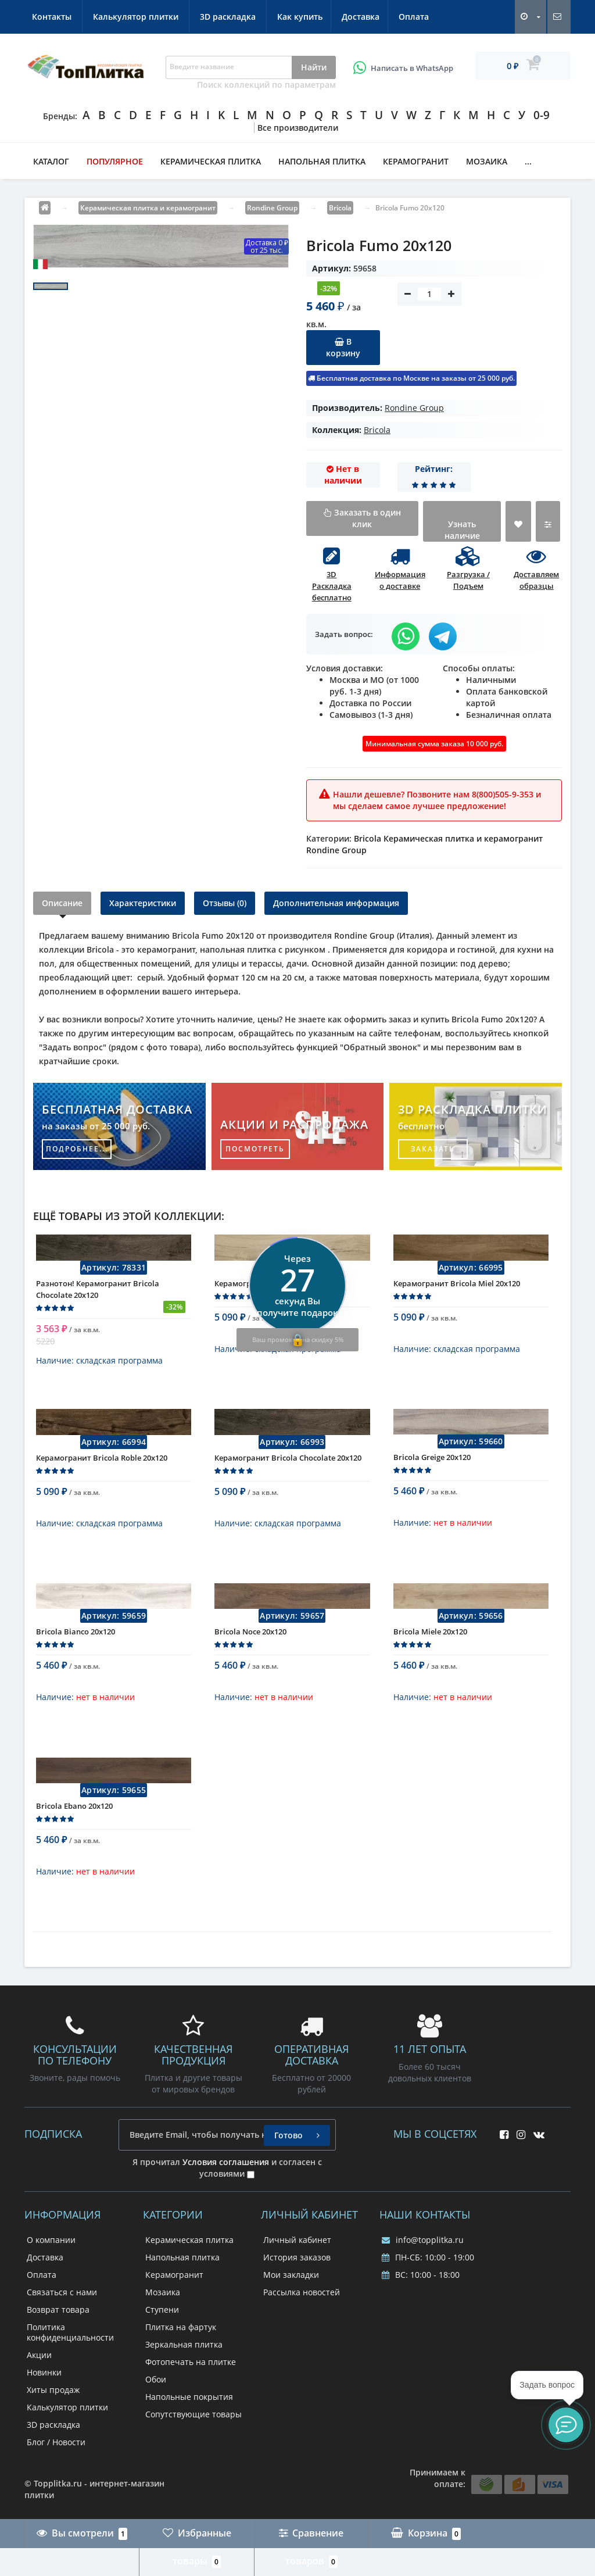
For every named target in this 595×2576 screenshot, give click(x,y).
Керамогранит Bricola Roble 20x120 (101, 1466)
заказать (433, 1149)
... (528, 161)
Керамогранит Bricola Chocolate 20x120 (287, 1466)
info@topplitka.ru (423, 2239)
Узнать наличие (462, 529)
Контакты (229, 16)
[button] (566, 2424)
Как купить (54, 16)
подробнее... (77, 1149)
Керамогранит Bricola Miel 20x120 (456, 1291)
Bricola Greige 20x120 (432, 1465)
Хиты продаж (53, 2389)
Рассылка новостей (301, 2292)
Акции (39, 2354)
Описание (62, 902)
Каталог (51, 161)
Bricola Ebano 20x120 (74, 1814)
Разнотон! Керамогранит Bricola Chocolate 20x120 (97, 1297)
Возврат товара (58, 2309)
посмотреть (255, 1149)
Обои (155, 2379)
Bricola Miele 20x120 (430, 1639)
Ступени (162, 2309)
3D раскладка (405, 16)
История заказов (297, 2257)
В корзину (343, 347)
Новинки (44, 2372)
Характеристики (142, 902)
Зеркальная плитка (184, 2344)
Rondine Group (414, 407)
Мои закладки (291, 2274)
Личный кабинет (297, 2239)
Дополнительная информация (336, 902)
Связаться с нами (62, 2292)
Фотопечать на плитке (190, 2361)
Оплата (173, 16)
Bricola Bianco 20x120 (75, 1639)
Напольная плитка (321, 161)
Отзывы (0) (224, 902)
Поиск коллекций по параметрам (266, 84)
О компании (51, 2239)
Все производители (297, 127)
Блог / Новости (56, 2442)
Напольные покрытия (189, 2396)
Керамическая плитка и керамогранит (463, 838)
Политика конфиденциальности (70, 2332)
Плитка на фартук (180, 2326)
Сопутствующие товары (193, 2414)
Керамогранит (416, 161)
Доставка (118, 16)
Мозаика (486, 161)
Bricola (377, 429)
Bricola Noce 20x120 (250, 1639)
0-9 (541, 115)
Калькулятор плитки (313, 16)
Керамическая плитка (210, 161)
